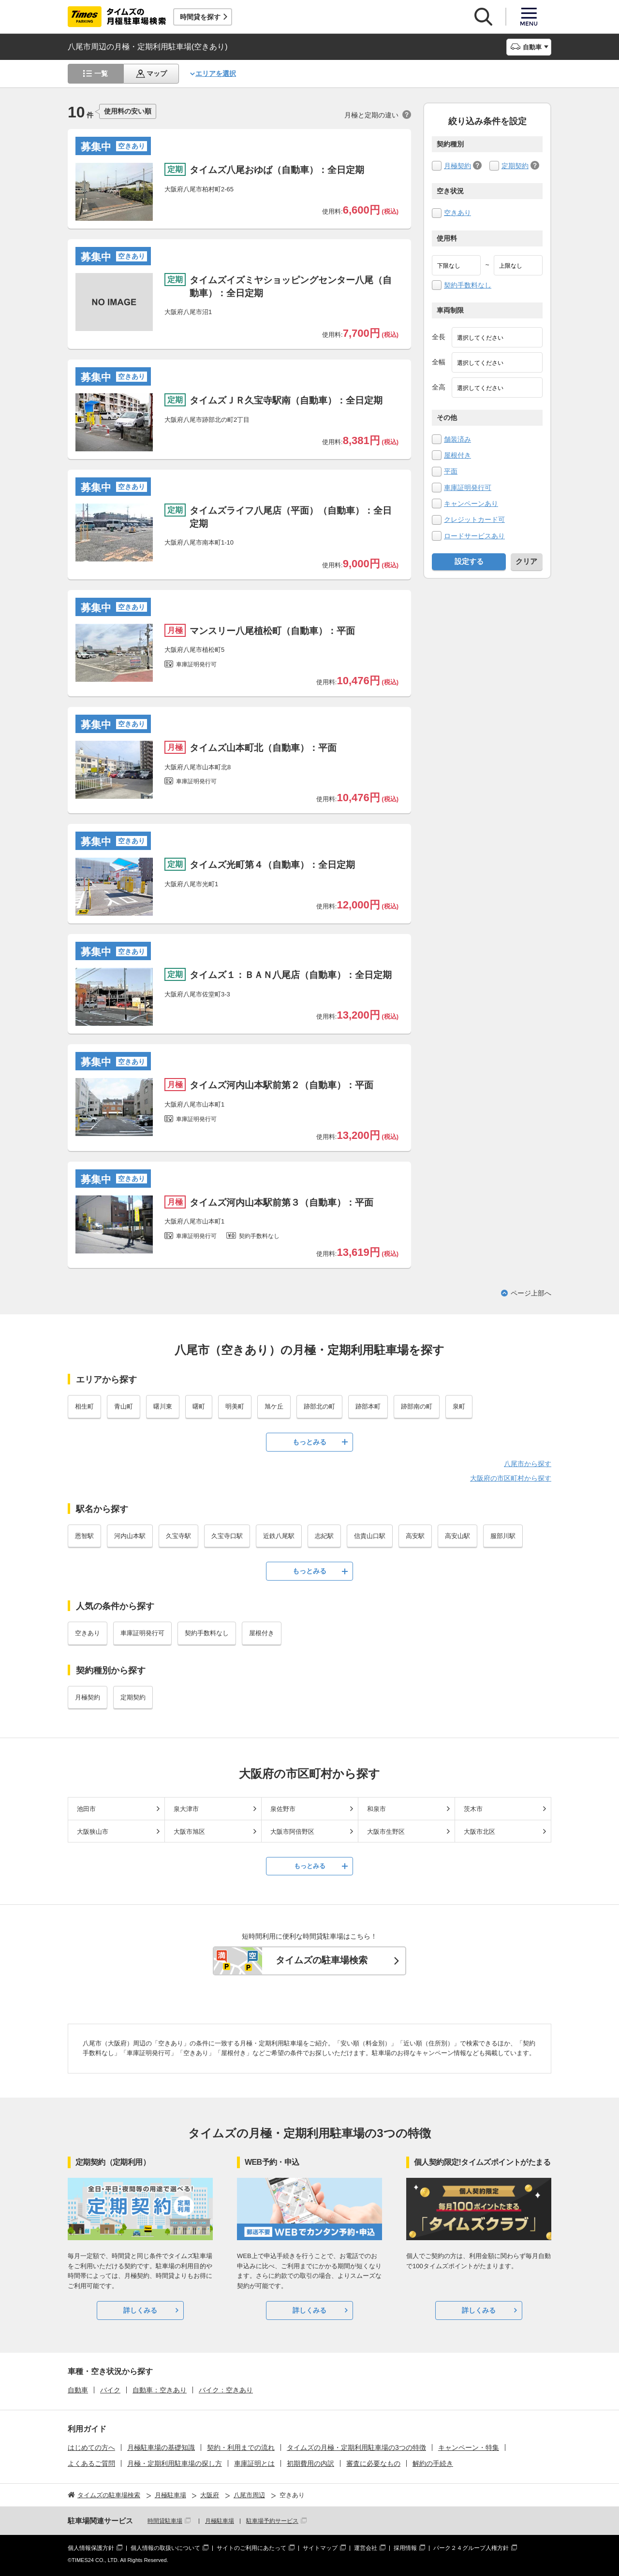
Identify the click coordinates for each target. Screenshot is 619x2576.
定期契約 (515, 166)
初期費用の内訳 (310, 2463)
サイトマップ (320, 2548)
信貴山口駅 (369, 1536)
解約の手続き (433, 2463)
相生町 (84, 1406)
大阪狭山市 (92, 1831)
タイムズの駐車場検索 (322, 1960)
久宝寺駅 (178, 1536)
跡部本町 (368, 1406)
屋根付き (457, 455)
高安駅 (415, 1536)
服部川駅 (503, 1536)
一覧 (101, 73)
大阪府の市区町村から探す (510, 1478)
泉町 (459, 1406)
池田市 (86, 1809)
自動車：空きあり (160, 2390)
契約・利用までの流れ (241, 2447)
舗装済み (457, 439)
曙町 (198, 1406)
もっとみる (309, 1442)
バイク (110, 2390)
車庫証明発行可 (467, 487)
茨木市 (473, 1809)
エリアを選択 (215, 73)
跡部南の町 (416, 1406)
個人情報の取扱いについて (165, 2548)
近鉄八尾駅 (279, 1536)
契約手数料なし (467, 285)
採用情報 (405, 2548)
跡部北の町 (319, 1406)
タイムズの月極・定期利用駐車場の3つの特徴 (356, 2447)
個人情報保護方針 (91, 2548)
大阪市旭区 (189, 1831)
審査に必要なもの (373, 2463)
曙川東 (162, 1406)
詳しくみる (140, 2310)
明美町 (234, 1406)
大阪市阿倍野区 (292, 1831)
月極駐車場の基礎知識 (161, 2447)
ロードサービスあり (474, 536)
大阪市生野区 (386, 1831)
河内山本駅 (130, 1536)
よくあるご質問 (91, 2463)
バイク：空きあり (226, 2390)
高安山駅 (457, 1536)
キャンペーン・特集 (468, 2447)
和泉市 (376, 1809)
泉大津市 (186, 1809)
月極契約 (457, 166)
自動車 (78, 2390)
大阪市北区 (479, 1831)
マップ (157, 73)
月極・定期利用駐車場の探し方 (174, 2463)
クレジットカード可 (474, 519)
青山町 (123, 1406)
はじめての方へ (91, 2447)
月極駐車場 (219, 2521)
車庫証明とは (254, 2463)
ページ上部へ (531, 1293)
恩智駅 (84, 1536)
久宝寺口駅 (227, 1536)
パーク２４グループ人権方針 (471, 2548)
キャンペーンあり (471, 503)
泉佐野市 (282, 1809)
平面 (450, 471)
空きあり (457, 212)
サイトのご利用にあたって (251, 2548)
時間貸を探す (200, 17)
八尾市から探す (527, 1464)
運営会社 (365, 2548)
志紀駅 (324, 1536)
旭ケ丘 (274, 1406)
